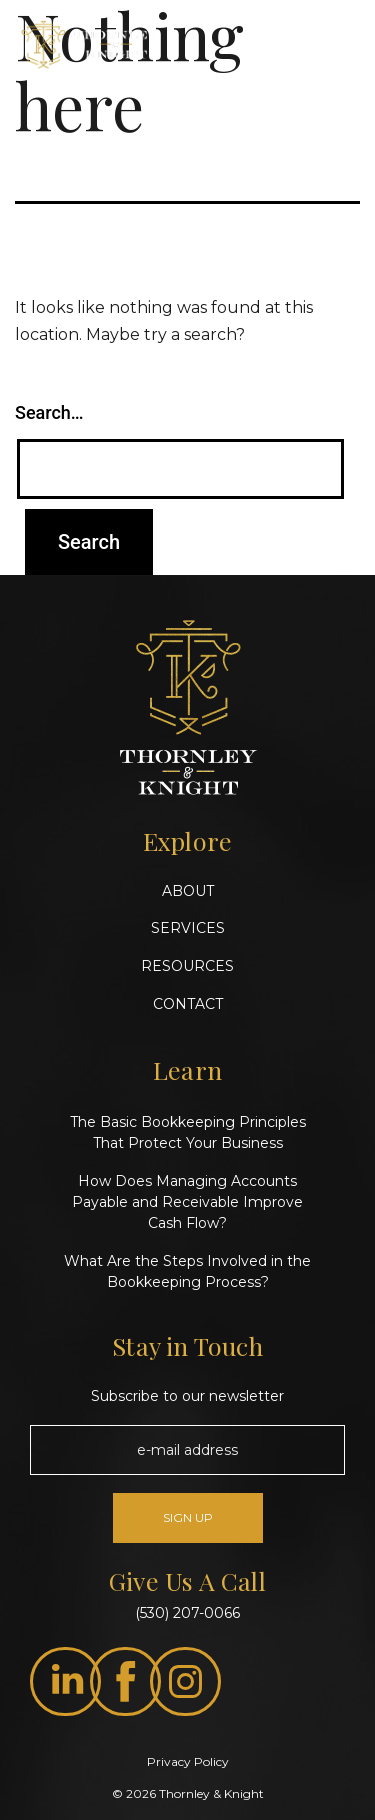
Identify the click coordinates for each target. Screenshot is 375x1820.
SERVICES (188, 928)
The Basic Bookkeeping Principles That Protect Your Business (188, 1132)
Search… (49, 412)
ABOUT (188, 891)
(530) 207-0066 (187, 1613)
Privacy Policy (188, 1761)
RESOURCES (187, 966)
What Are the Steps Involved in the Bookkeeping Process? (187, 1271)
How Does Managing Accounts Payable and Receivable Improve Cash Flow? (187, 1202)
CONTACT (188, 1004)
